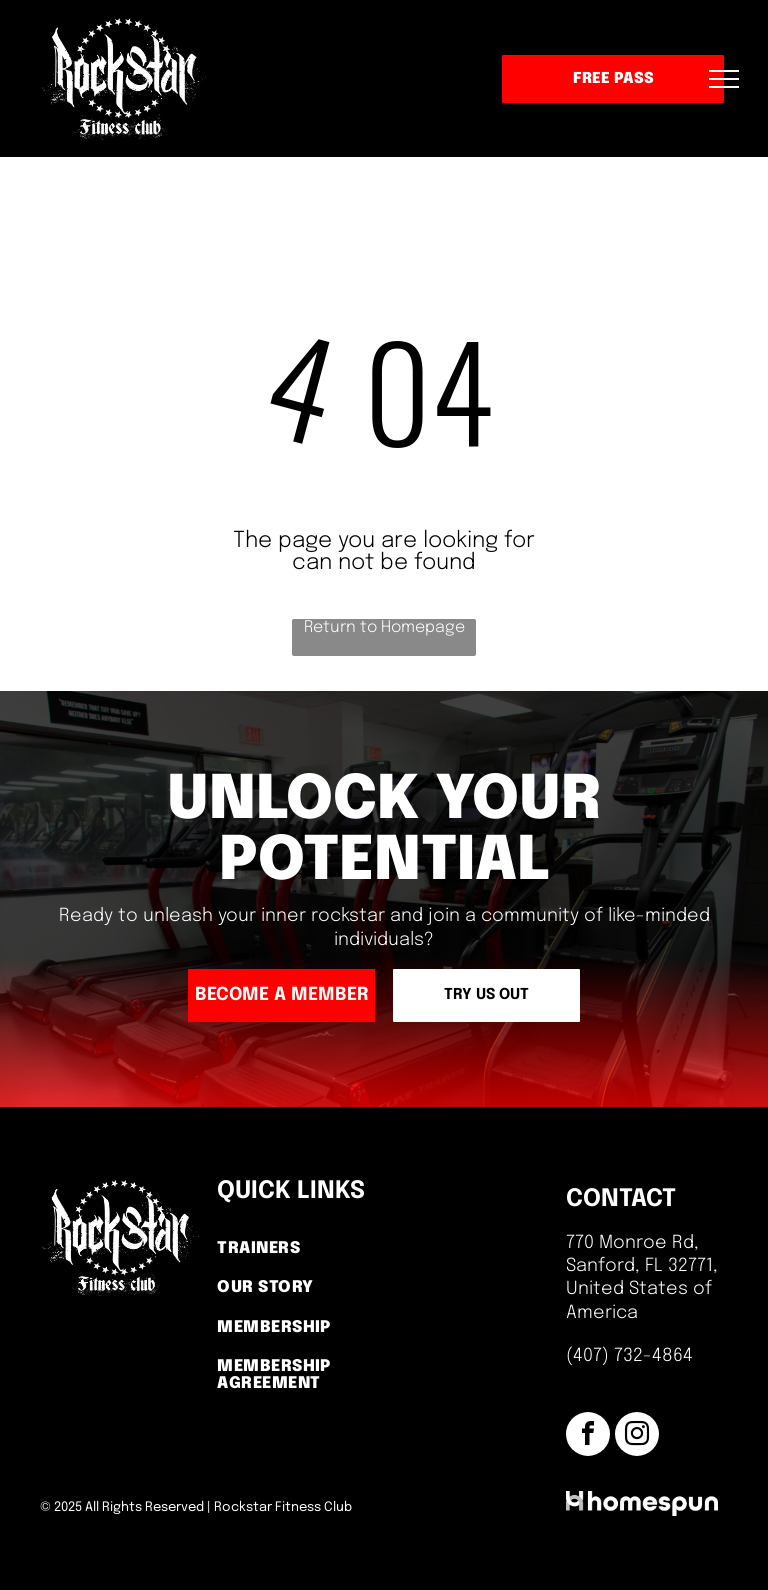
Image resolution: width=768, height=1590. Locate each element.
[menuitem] (298, 1249)
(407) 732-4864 (629, 1356)
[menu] (724, 79)
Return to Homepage (384, 627)
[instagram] (637, 1436)
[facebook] (588, 1436)
